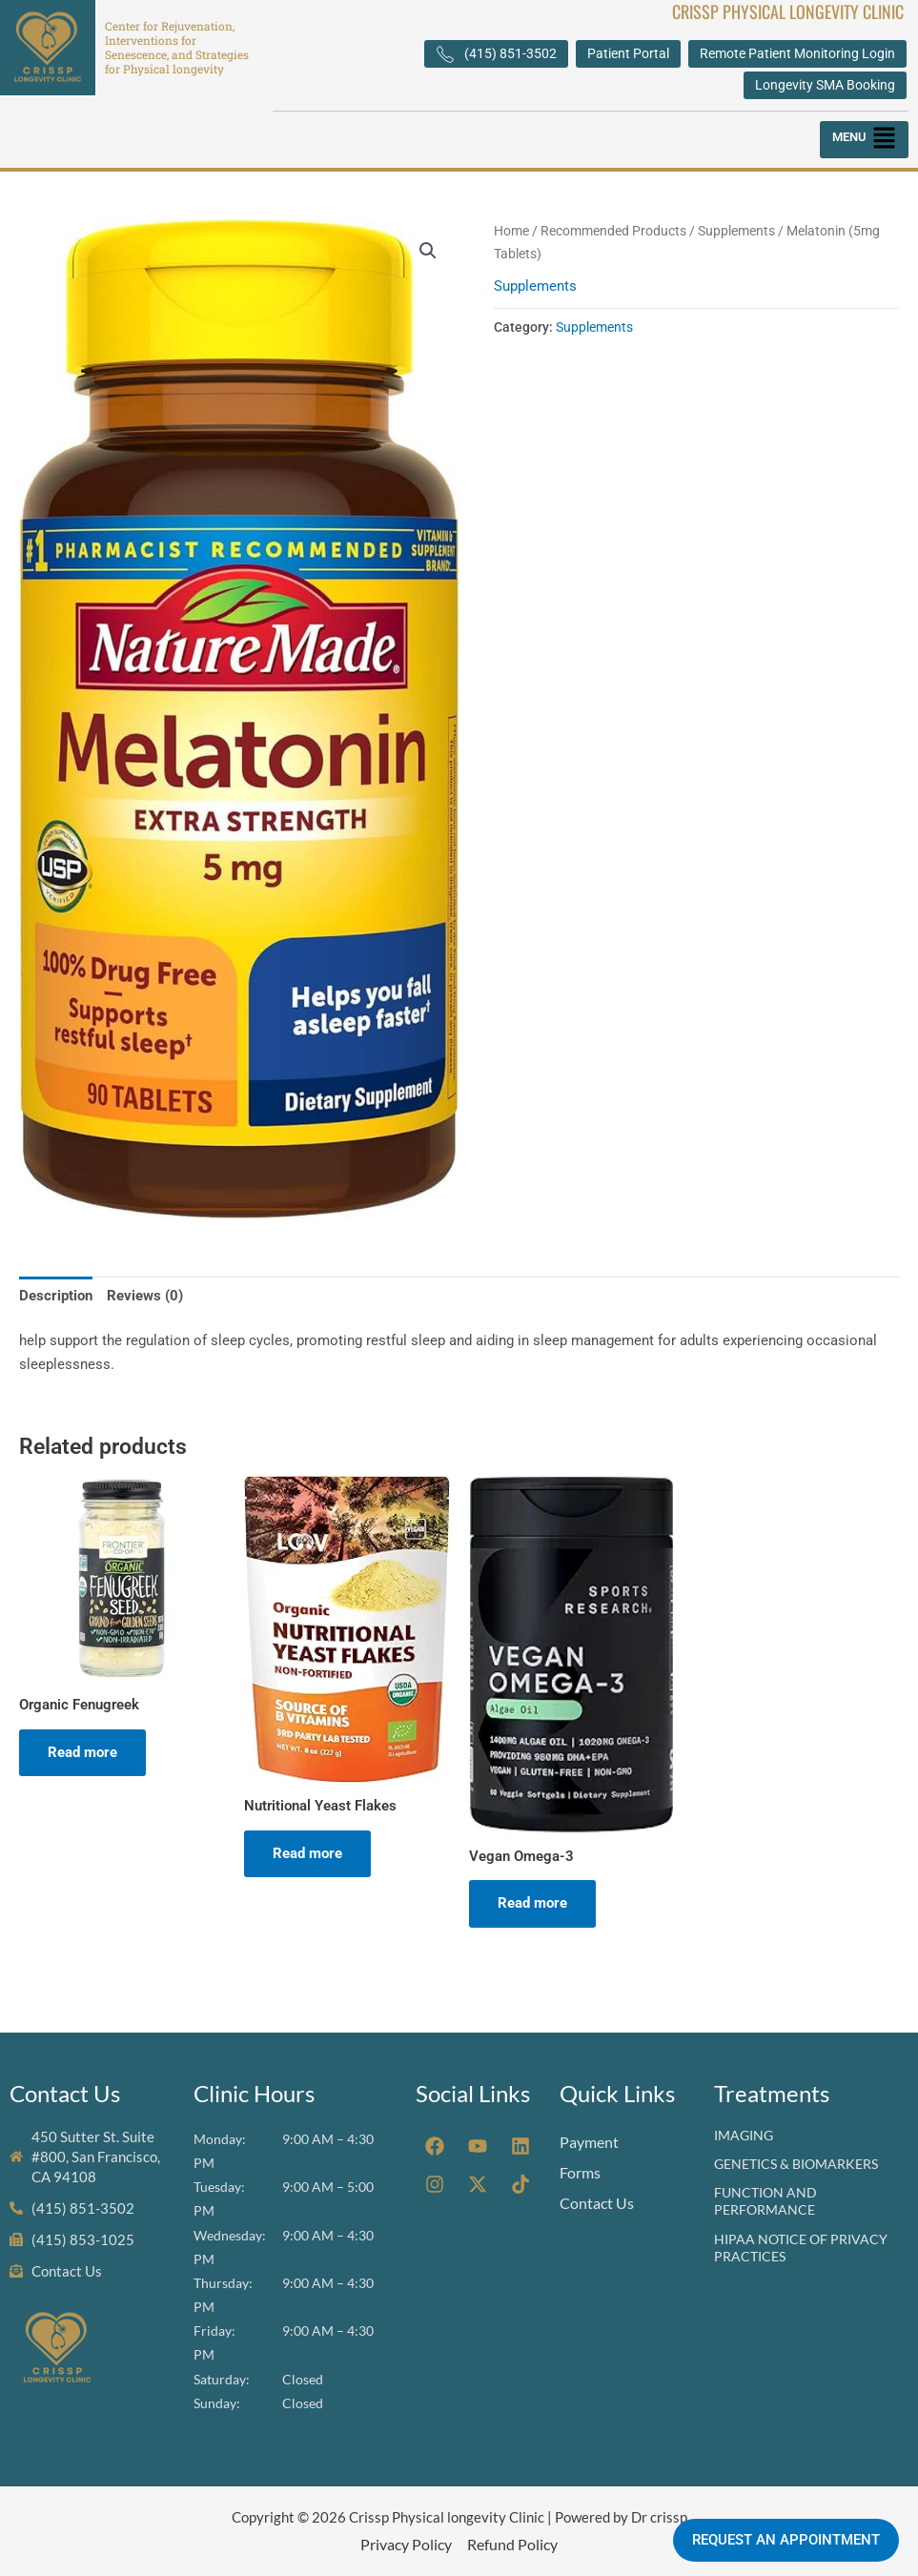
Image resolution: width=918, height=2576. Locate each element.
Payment (589, 2142)
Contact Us (597, 2203)
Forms (580, 2172)
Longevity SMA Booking (825, 84)
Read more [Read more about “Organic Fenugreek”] (82, 1752)
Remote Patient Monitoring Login (797, 53)
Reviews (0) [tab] (145, 1295)
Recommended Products (613, 230)
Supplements (736, 230)
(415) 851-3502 (496, 54)
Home (511, 230)
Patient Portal (628, 53)
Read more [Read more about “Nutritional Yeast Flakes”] (307, 1853)
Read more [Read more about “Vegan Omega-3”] (532, 1903)
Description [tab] (55, 1295)
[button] (864, 139)
